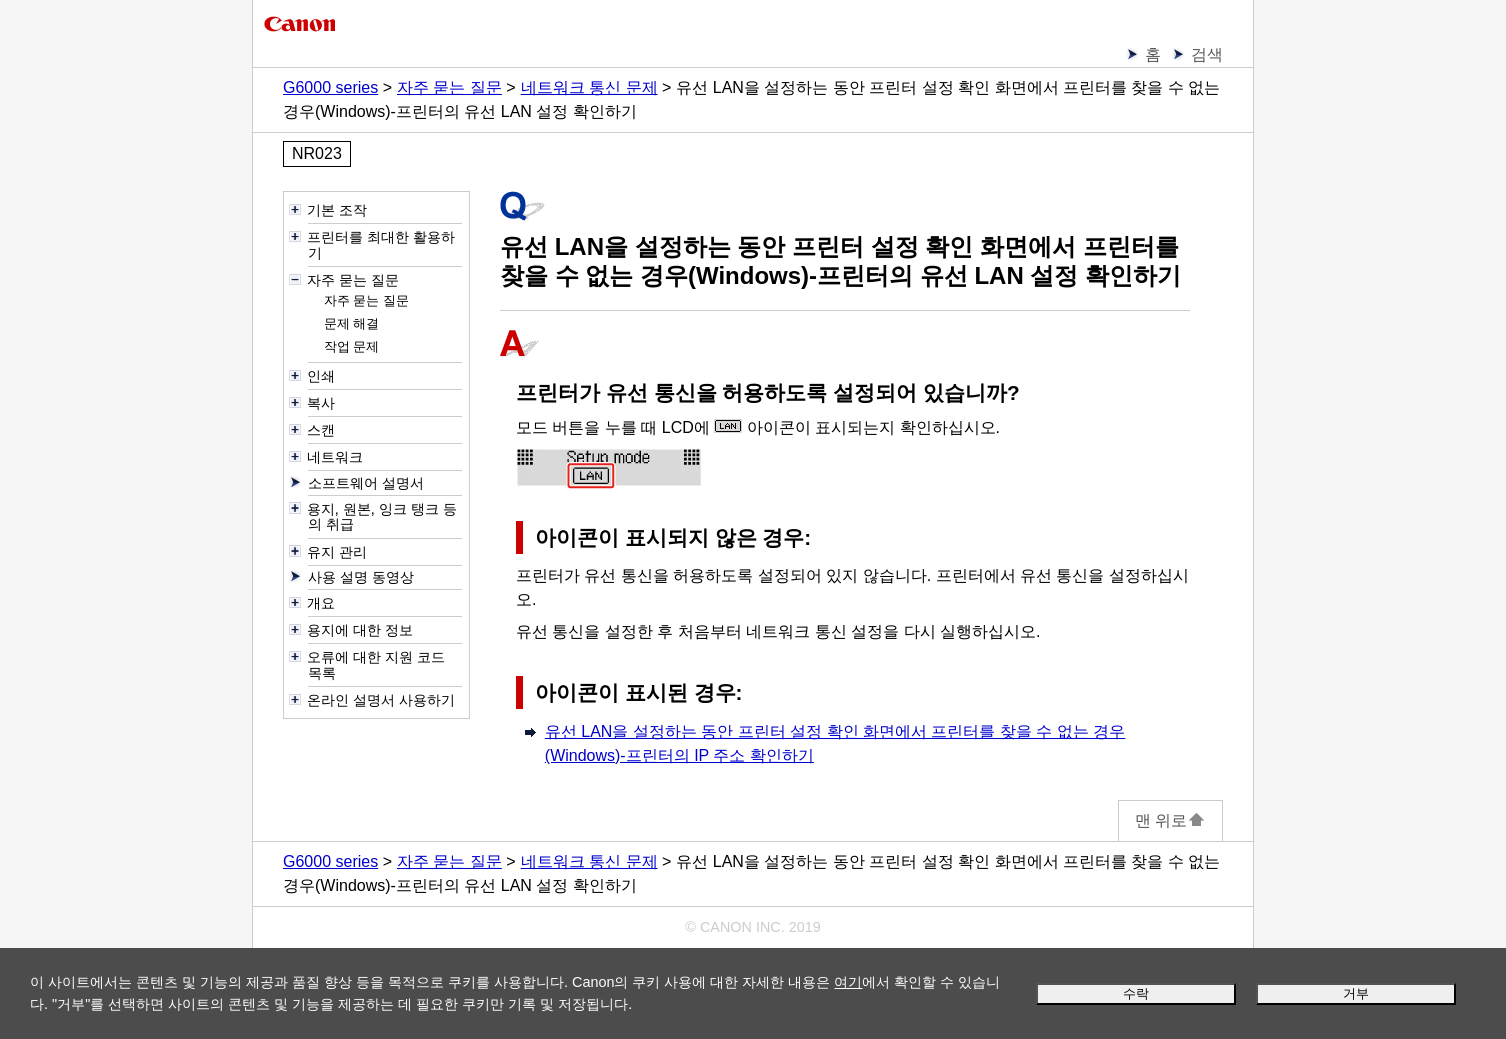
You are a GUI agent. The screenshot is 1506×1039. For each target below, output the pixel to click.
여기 (848, 982)
